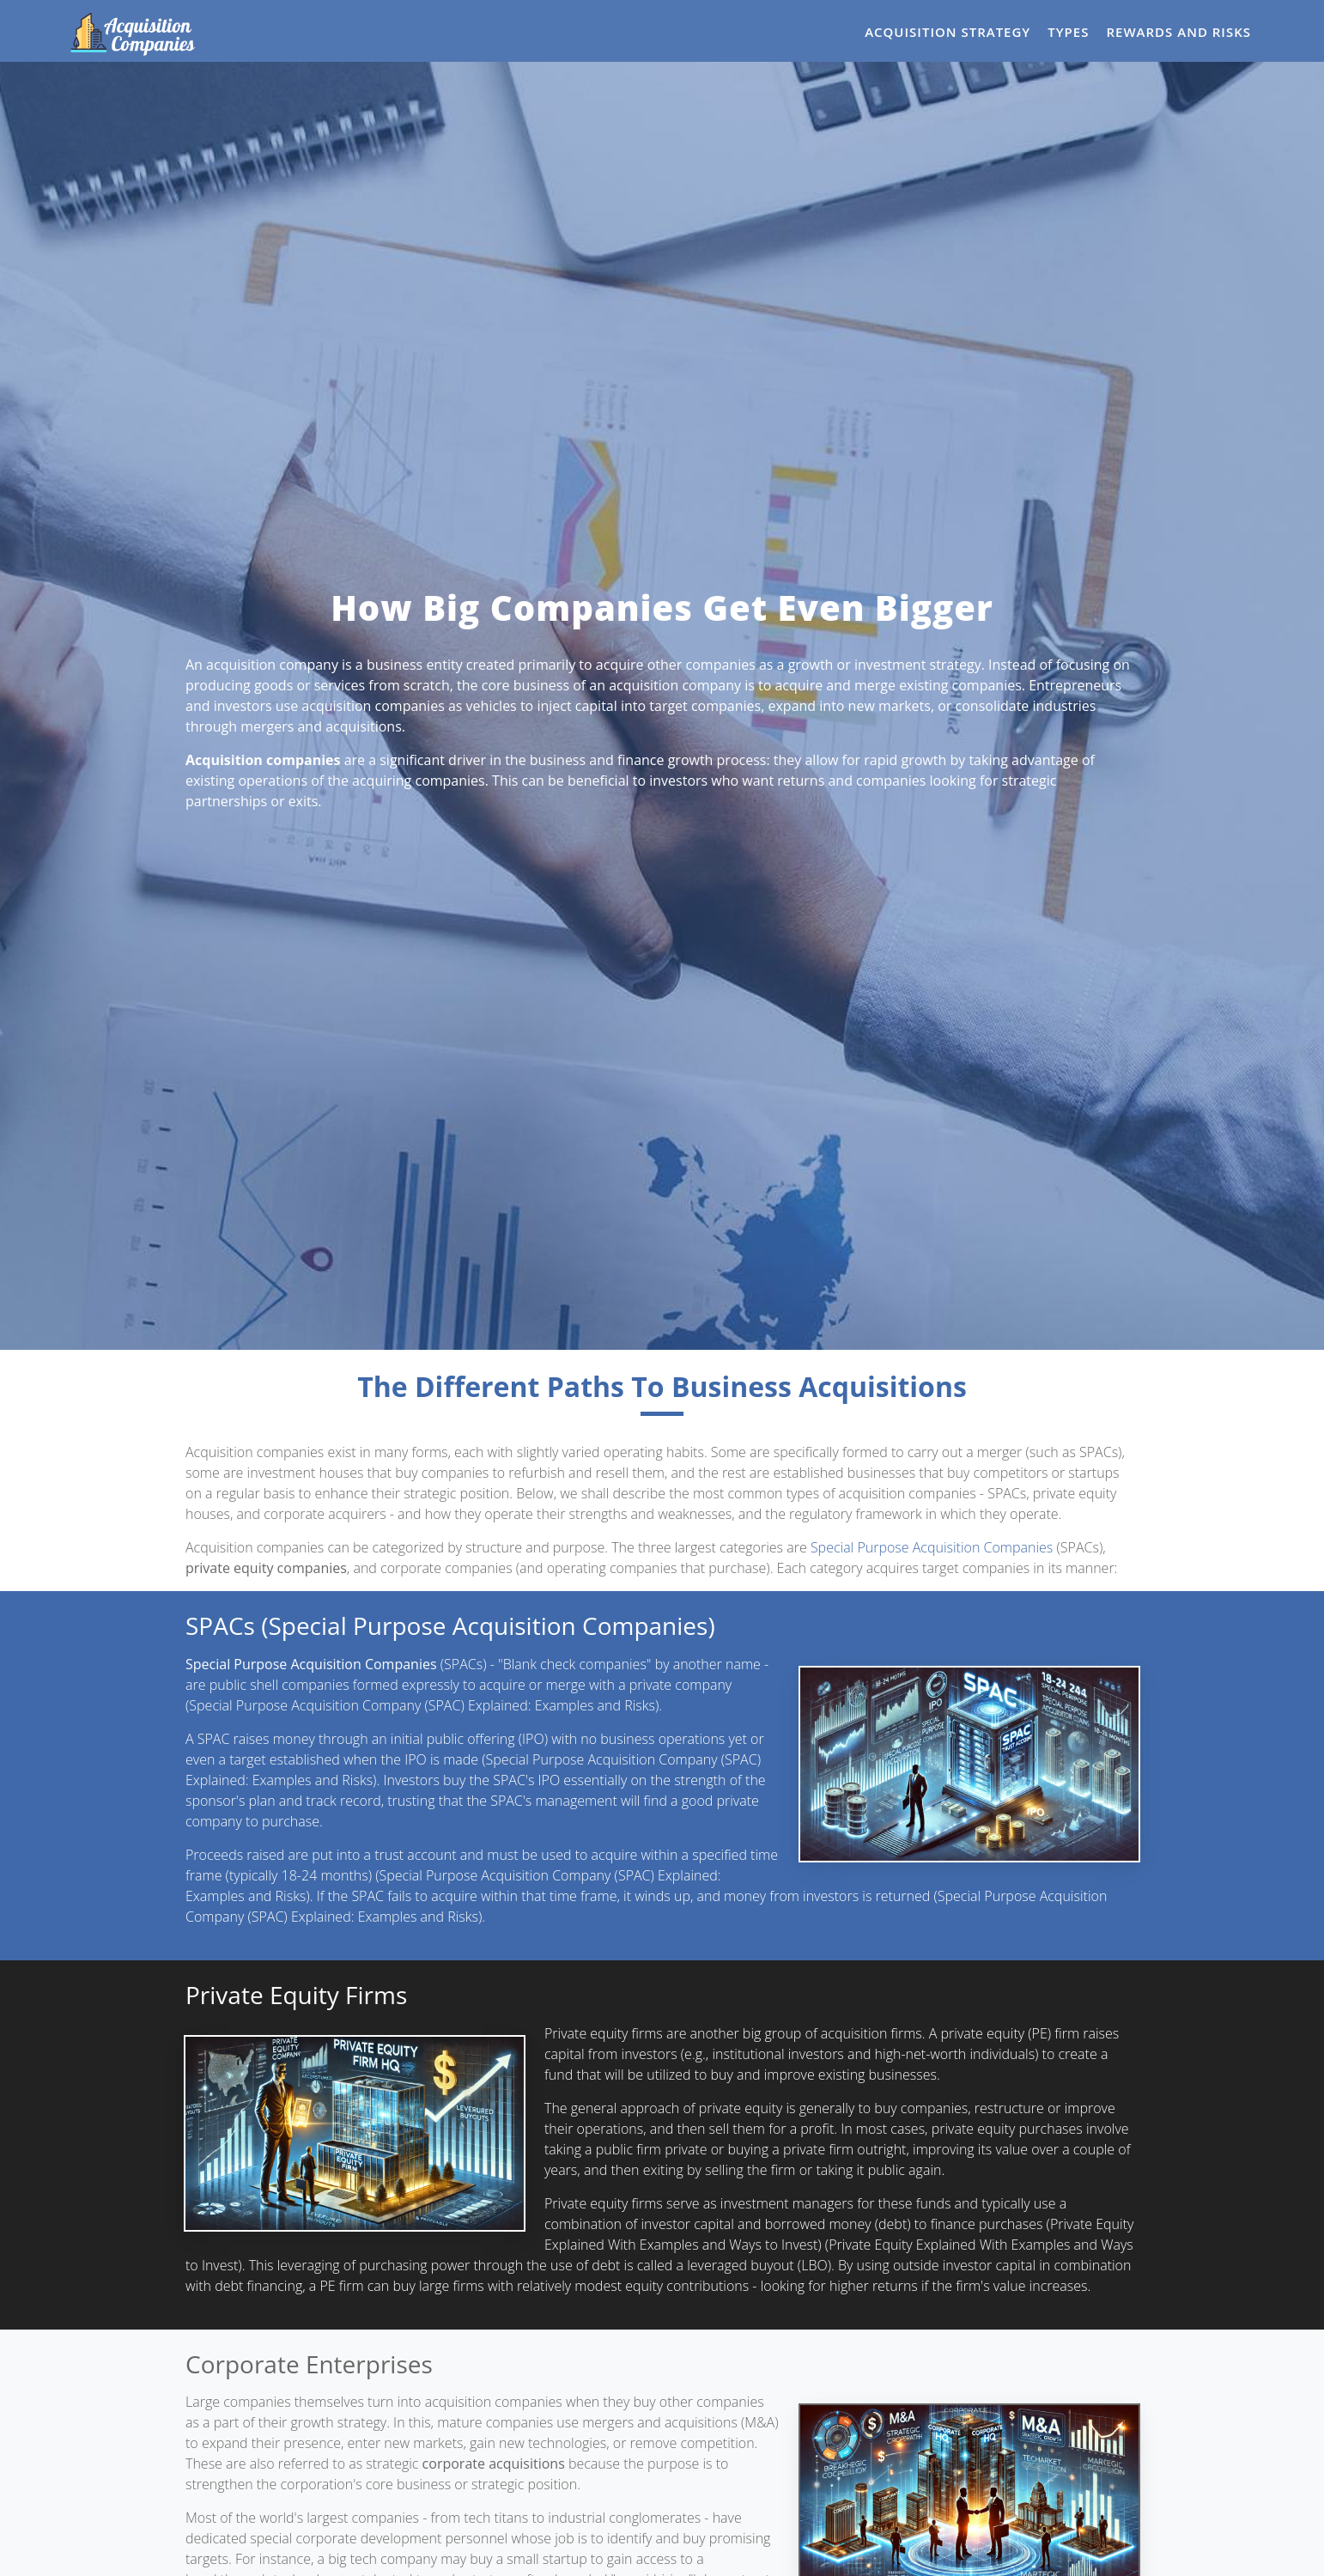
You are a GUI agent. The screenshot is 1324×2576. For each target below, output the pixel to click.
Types (1068, 31)
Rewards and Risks (1178, 31)
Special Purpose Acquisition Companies (932, 1547)
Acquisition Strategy (947, 31)
